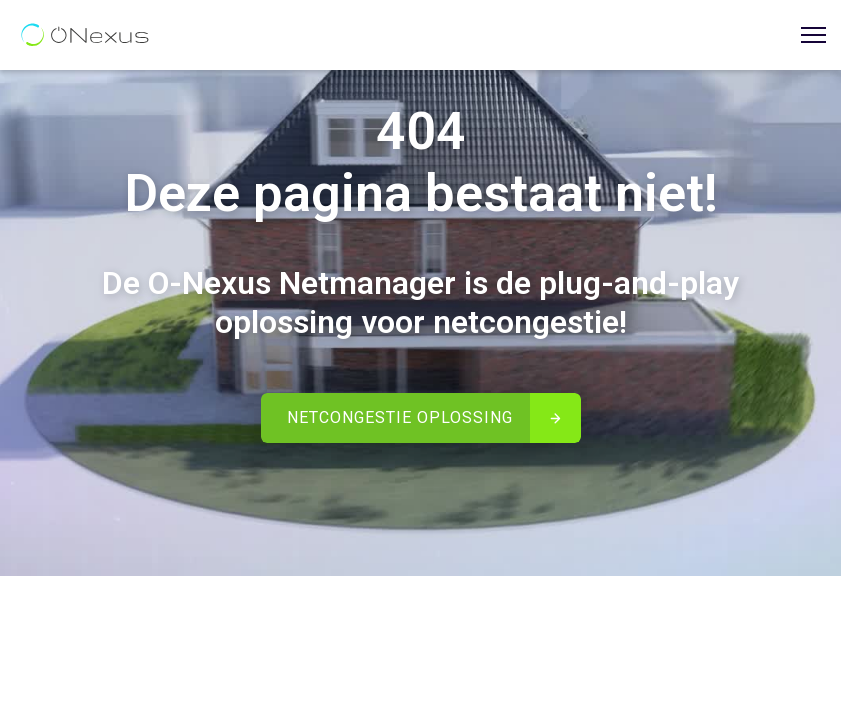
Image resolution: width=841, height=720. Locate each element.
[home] (85, 35)
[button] (806, 35)
